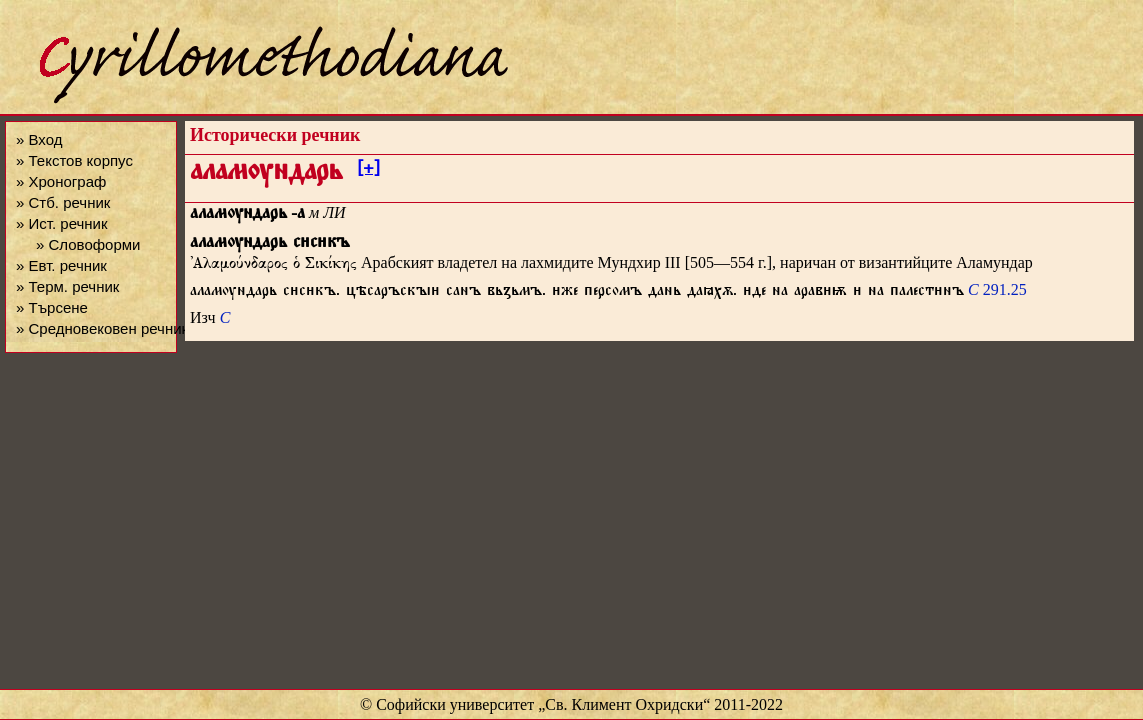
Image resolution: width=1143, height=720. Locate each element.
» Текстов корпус (74, 160)
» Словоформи (88, 244)
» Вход (39, 139)
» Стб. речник (63, 202)
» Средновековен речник (102, 328)
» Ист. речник (62, 223)
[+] (368, 171)
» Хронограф (61, 181)
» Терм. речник (67, 286)
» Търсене (52, 307)
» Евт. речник (61, 265)
